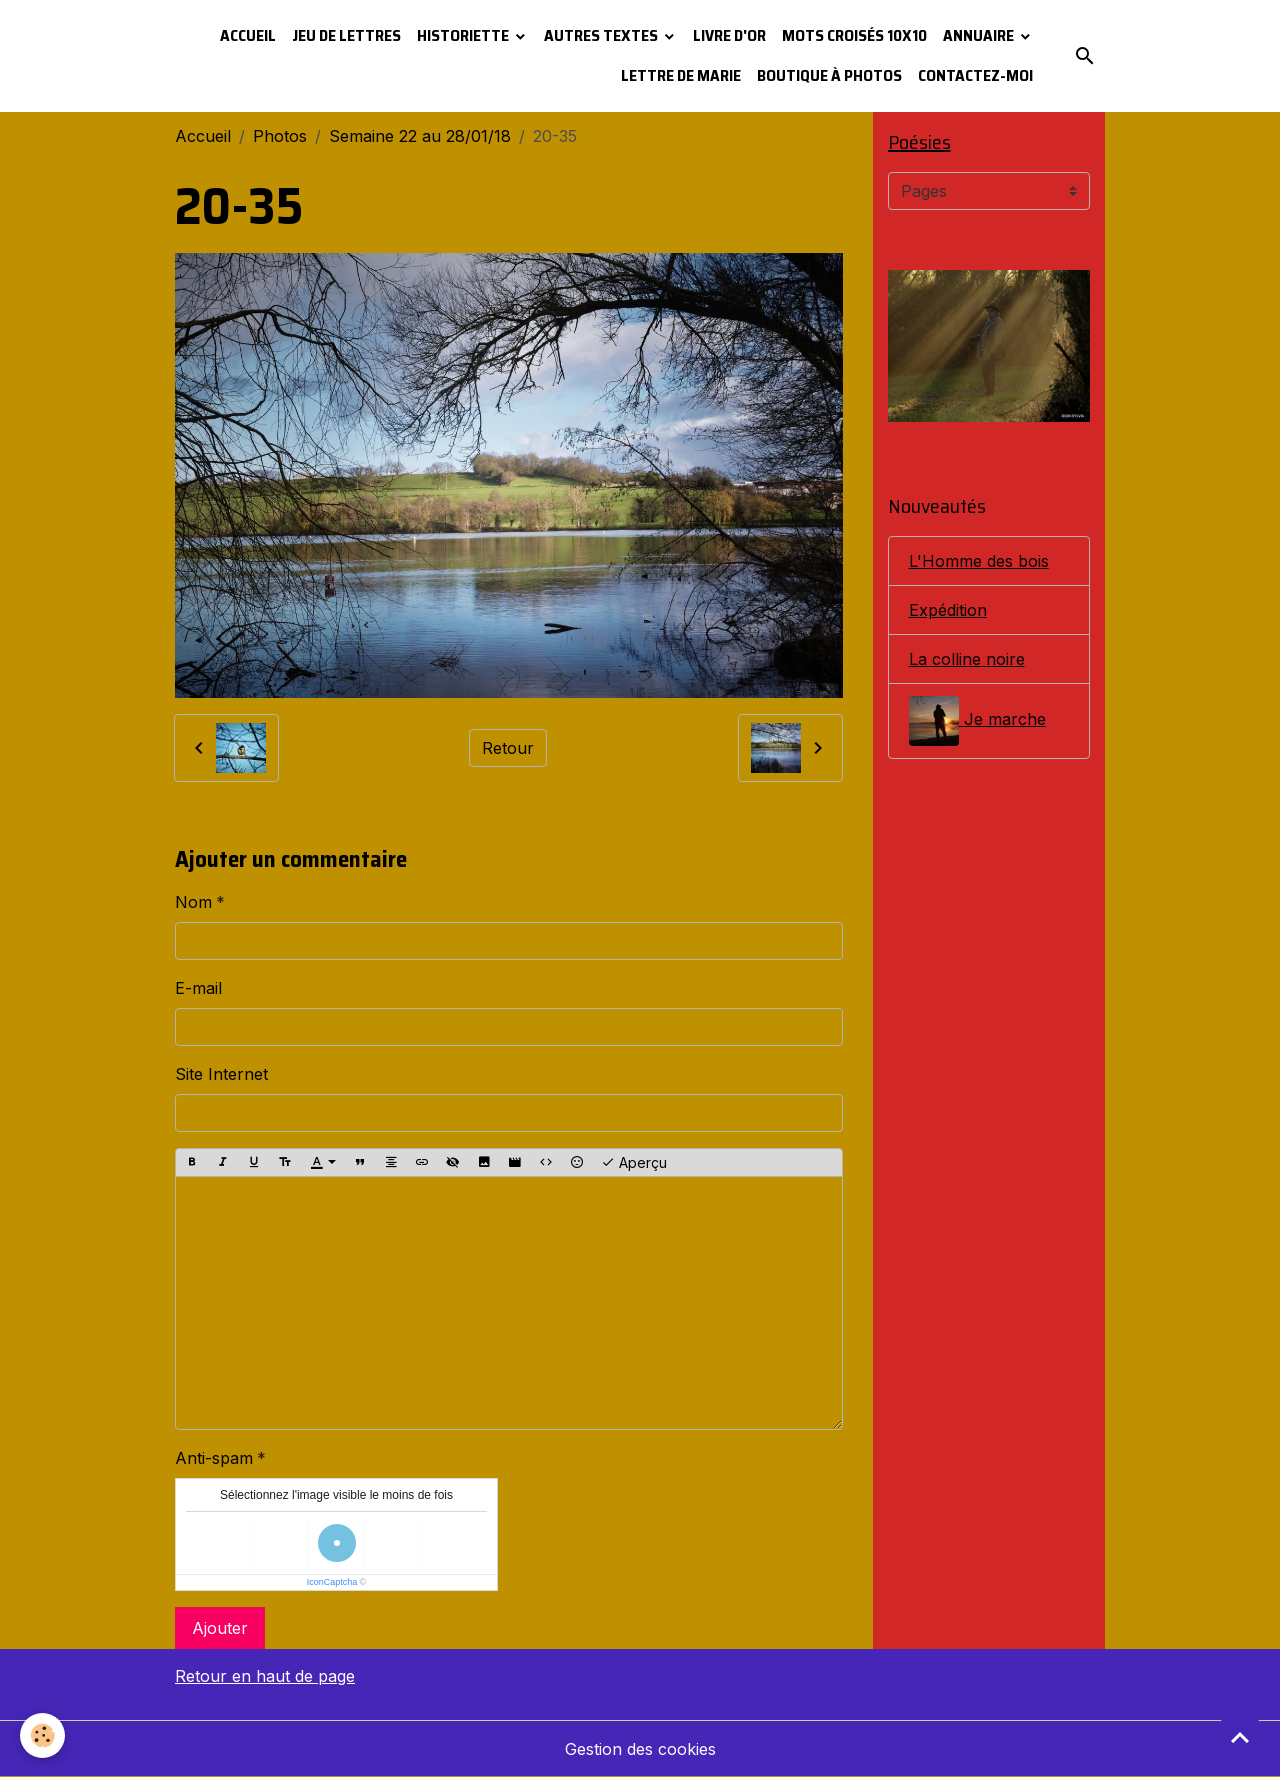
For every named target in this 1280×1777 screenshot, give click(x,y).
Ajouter (220, 1628)
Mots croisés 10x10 (854, 35)
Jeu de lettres (346, 35)
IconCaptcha (332, 1582)
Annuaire (980, 35)
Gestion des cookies (640, 1749)
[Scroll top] (1240, 1737)
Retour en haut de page (265, 1676)
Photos (280, 136)
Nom (193, 902)
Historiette (464, 35)
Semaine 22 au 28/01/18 (420, 136)
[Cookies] (42, 1735)
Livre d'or (729, 35)
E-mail (198, 988)
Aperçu (634, 1163)
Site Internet (221, 1074)
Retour (508, 748)
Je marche (977, 721)
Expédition (948, 610)
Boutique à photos (829, 75)
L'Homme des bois (979, 561)
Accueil (248, 35)
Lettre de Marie (681, 75)
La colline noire (967, 659)
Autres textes (602, 35)
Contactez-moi (975, 75)
